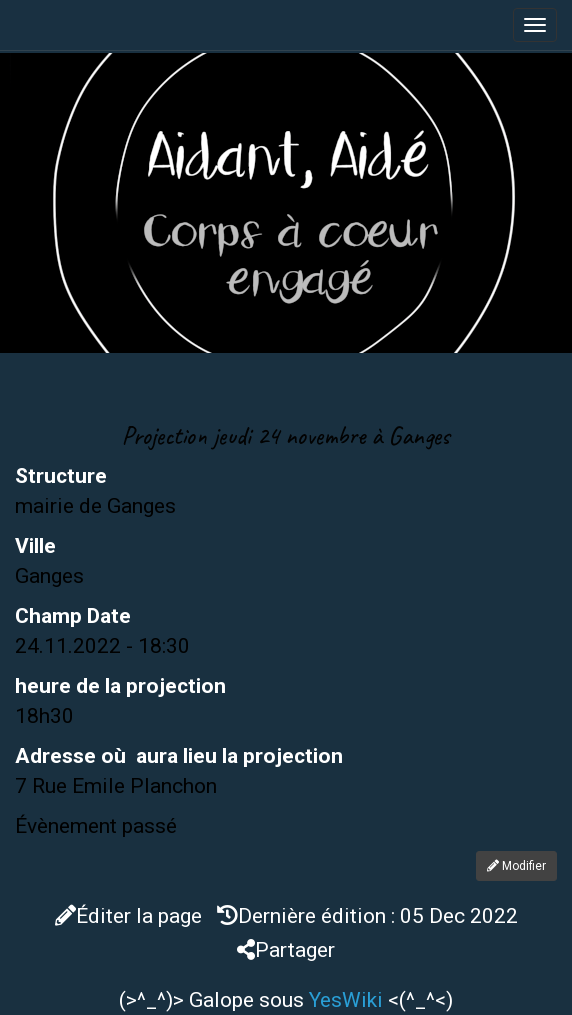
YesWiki (346, 1000)
